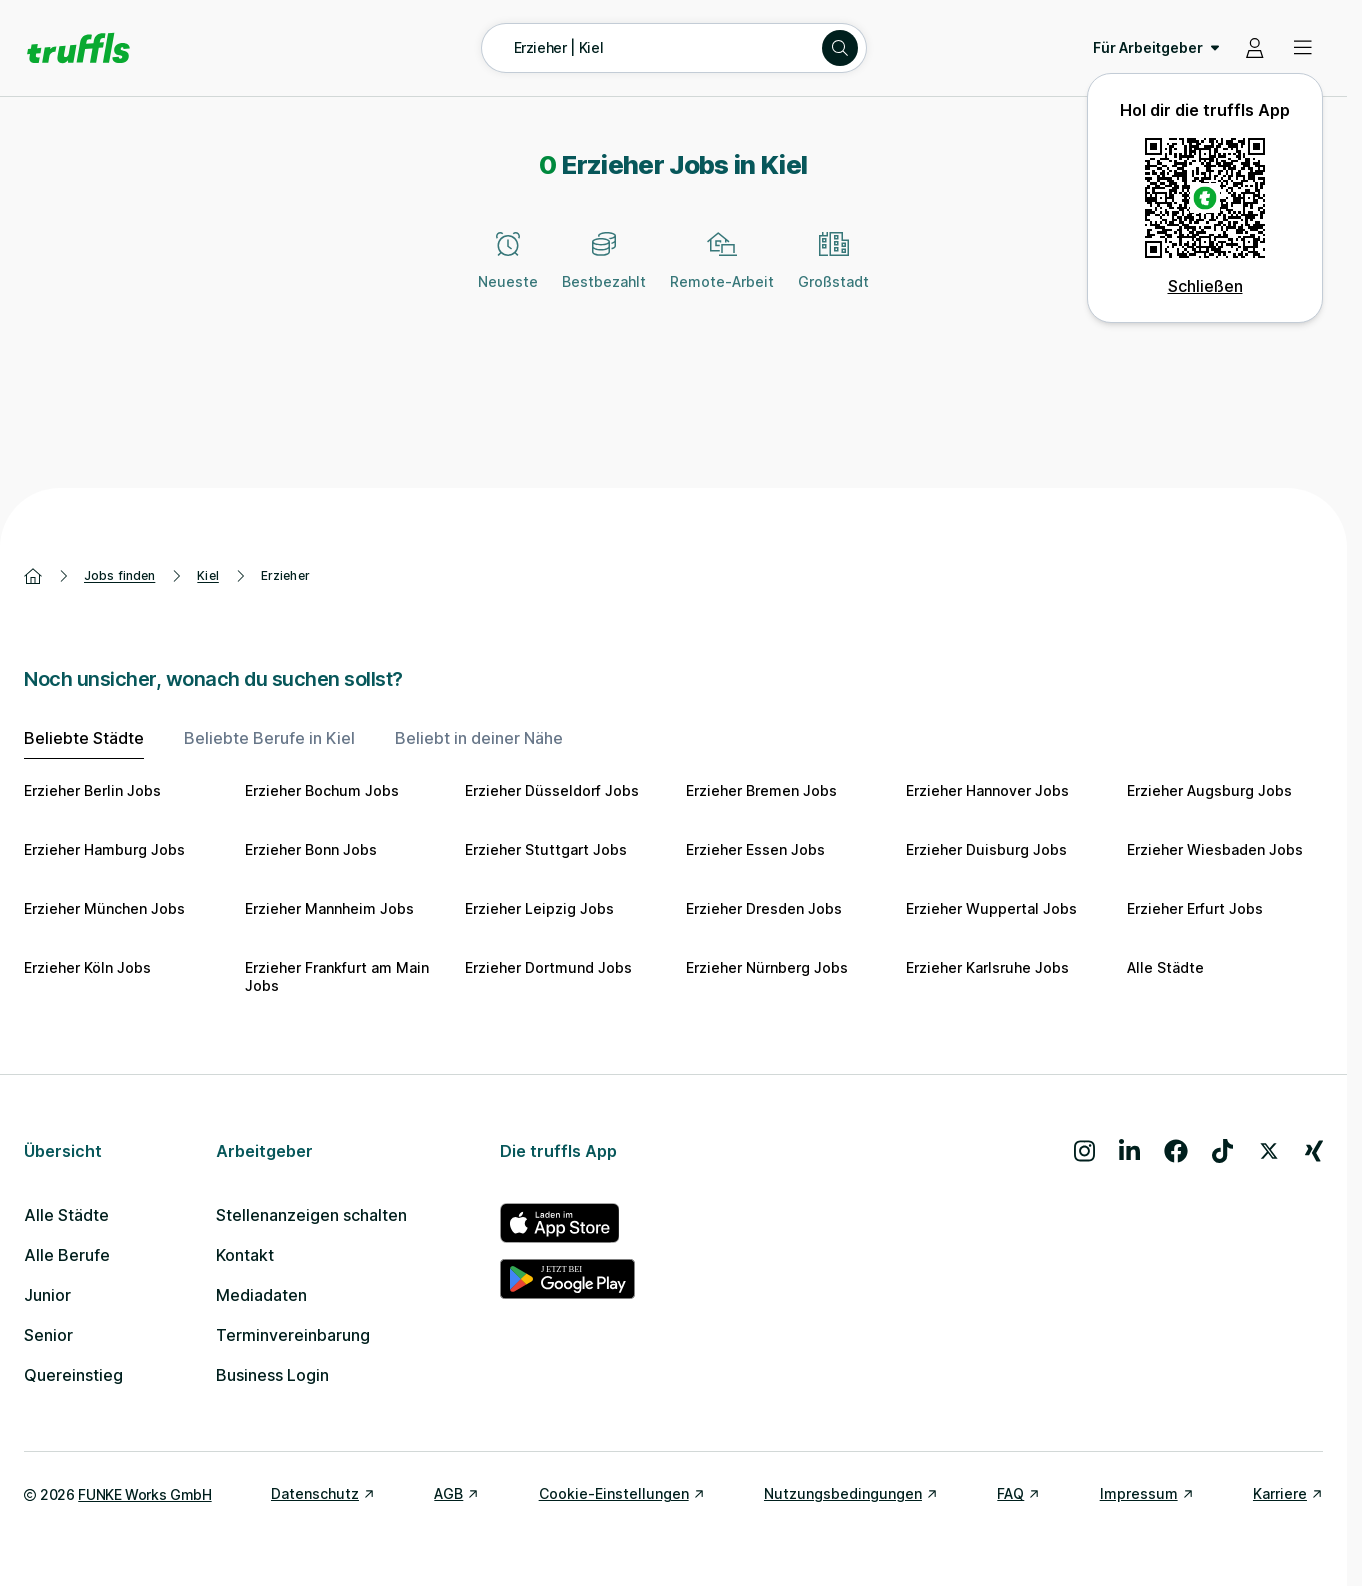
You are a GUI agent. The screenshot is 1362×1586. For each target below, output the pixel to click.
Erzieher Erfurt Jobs (1195, 908)
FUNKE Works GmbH (144, 1494)
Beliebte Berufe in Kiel (269, 738)
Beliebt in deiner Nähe (479, 738)
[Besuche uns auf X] (1269, 1151)
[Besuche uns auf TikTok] (1222, 1151)
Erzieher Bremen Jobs (761, 790)
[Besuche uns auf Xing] (1314, 1151)
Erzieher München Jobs (104, 908)
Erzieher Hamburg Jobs (104, 849)
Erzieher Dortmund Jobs (548, 967)
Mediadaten (261, 1295)
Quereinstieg (73, 1375)
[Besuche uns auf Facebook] (1176, 1151)
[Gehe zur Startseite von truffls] (78, 48)
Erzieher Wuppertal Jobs (991, 908)
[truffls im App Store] (567, 1223)
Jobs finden (119, 575)
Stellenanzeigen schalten (311, 1215)
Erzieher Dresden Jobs (764, 908)
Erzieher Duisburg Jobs (986, 849)
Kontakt (245, 1255)
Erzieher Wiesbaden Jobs (1215, 849)
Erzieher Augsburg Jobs (1209, 790)
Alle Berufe (67, 1255)
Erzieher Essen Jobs (755, 849)
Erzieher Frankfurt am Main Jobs (337, 976)
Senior (48, 1335)
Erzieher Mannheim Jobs (329, 908)
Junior (47, 1295)
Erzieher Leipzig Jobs (539, 908)
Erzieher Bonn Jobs (311, 849)
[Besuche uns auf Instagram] (1084, 1151)
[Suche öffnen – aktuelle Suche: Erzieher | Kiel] (674, 48)
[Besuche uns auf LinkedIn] (1129, 1151)
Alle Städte (1165, 967)
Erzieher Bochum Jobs (322, 790)
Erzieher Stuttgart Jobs (546, 849)
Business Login (272, 1375)
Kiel (207, 575)
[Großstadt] (833, 272)
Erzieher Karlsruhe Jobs (987, 967)
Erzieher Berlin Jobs (92, 790)
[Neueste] (508, 272)
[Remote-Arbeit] (722, 272)
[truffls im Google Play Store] (567, 1279)
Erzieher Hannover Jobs (987, 790)
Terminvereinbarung (293, 1335)
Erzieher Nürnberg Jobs (767, 967)
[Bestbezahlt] (604, 272)
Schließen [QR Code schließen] (1205, 286)
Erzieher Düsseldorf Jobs (552, 790)
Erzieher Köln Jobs (87, 967)
